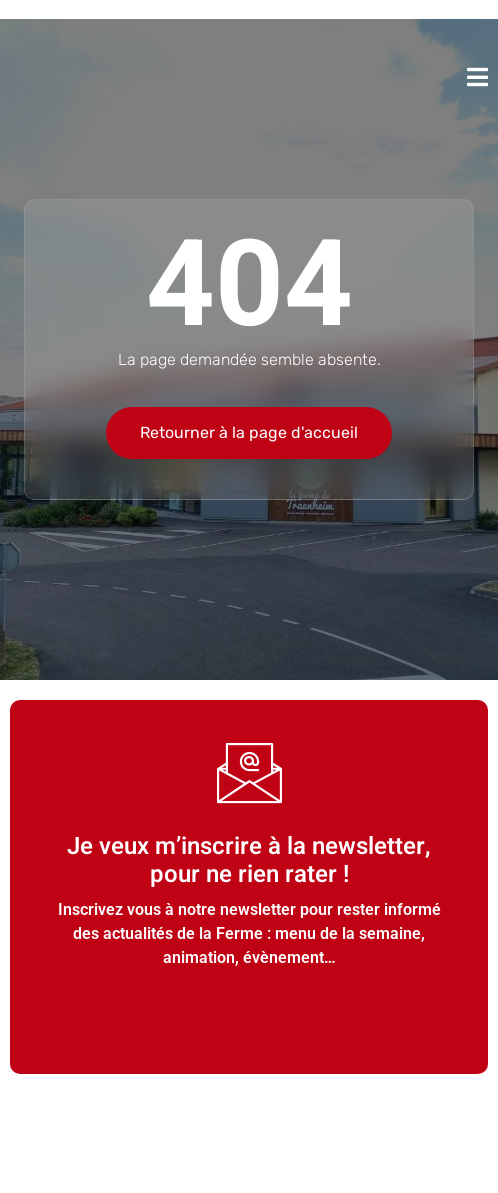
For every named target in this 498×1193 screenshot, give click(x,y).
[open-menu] (477, 77)
